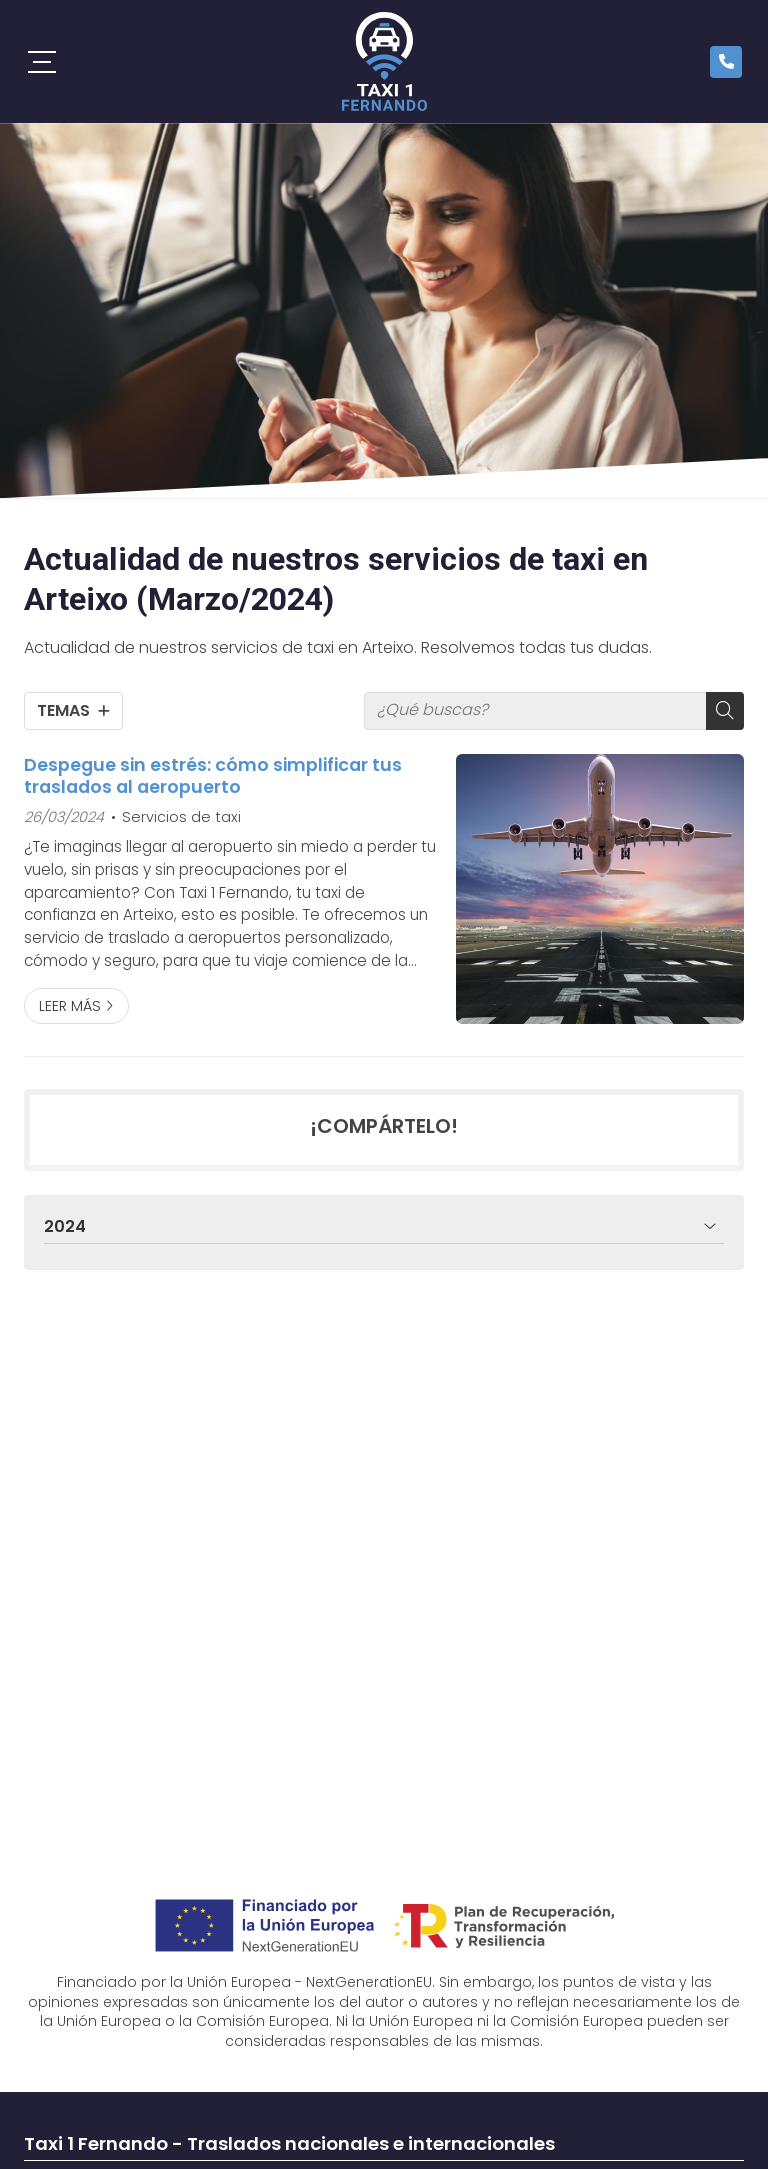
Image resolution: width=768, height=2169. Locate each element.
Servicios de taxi (181, 817)
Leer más (70, 1006)
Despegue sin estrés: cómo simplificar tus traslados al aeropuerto (213, 776)
